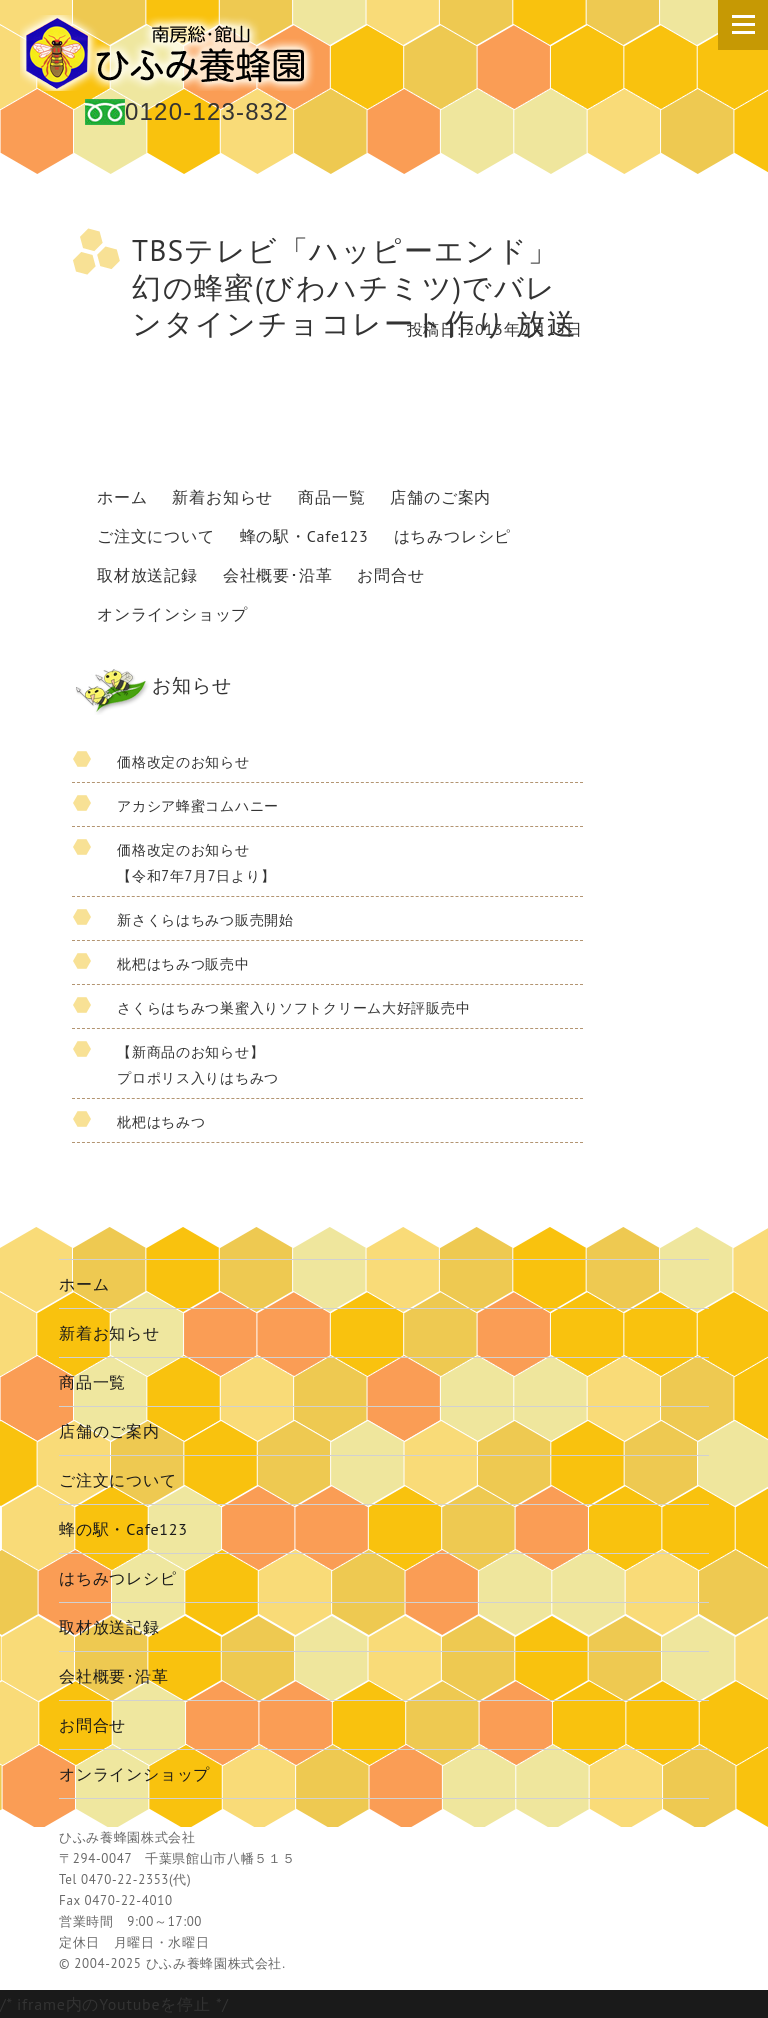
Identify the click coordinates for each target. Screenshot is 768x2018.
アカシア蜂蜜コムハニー (198, 805)
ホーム (122, 497)
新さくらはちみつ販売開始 (205, 919)
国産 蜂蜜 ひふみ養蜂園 (170, 53)
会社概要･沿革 (278, 575)
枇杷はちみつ (161, 1121)
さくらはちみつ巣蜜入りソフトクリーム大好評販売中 (293, 1007)
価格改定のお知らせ (183, 761)
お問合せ (390, 575)
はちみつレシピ (453, 536)
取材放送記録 (147, 575)
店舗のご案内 (440, 497)
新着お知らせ (222, 497)
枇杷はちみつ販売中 (183, 963)
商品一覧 (331, 497)
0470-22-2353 (125, 1879)
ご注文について (156, 536)
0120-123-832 (207, 111)
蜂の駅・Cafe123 (304, 536)
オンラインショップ (172, 614)
